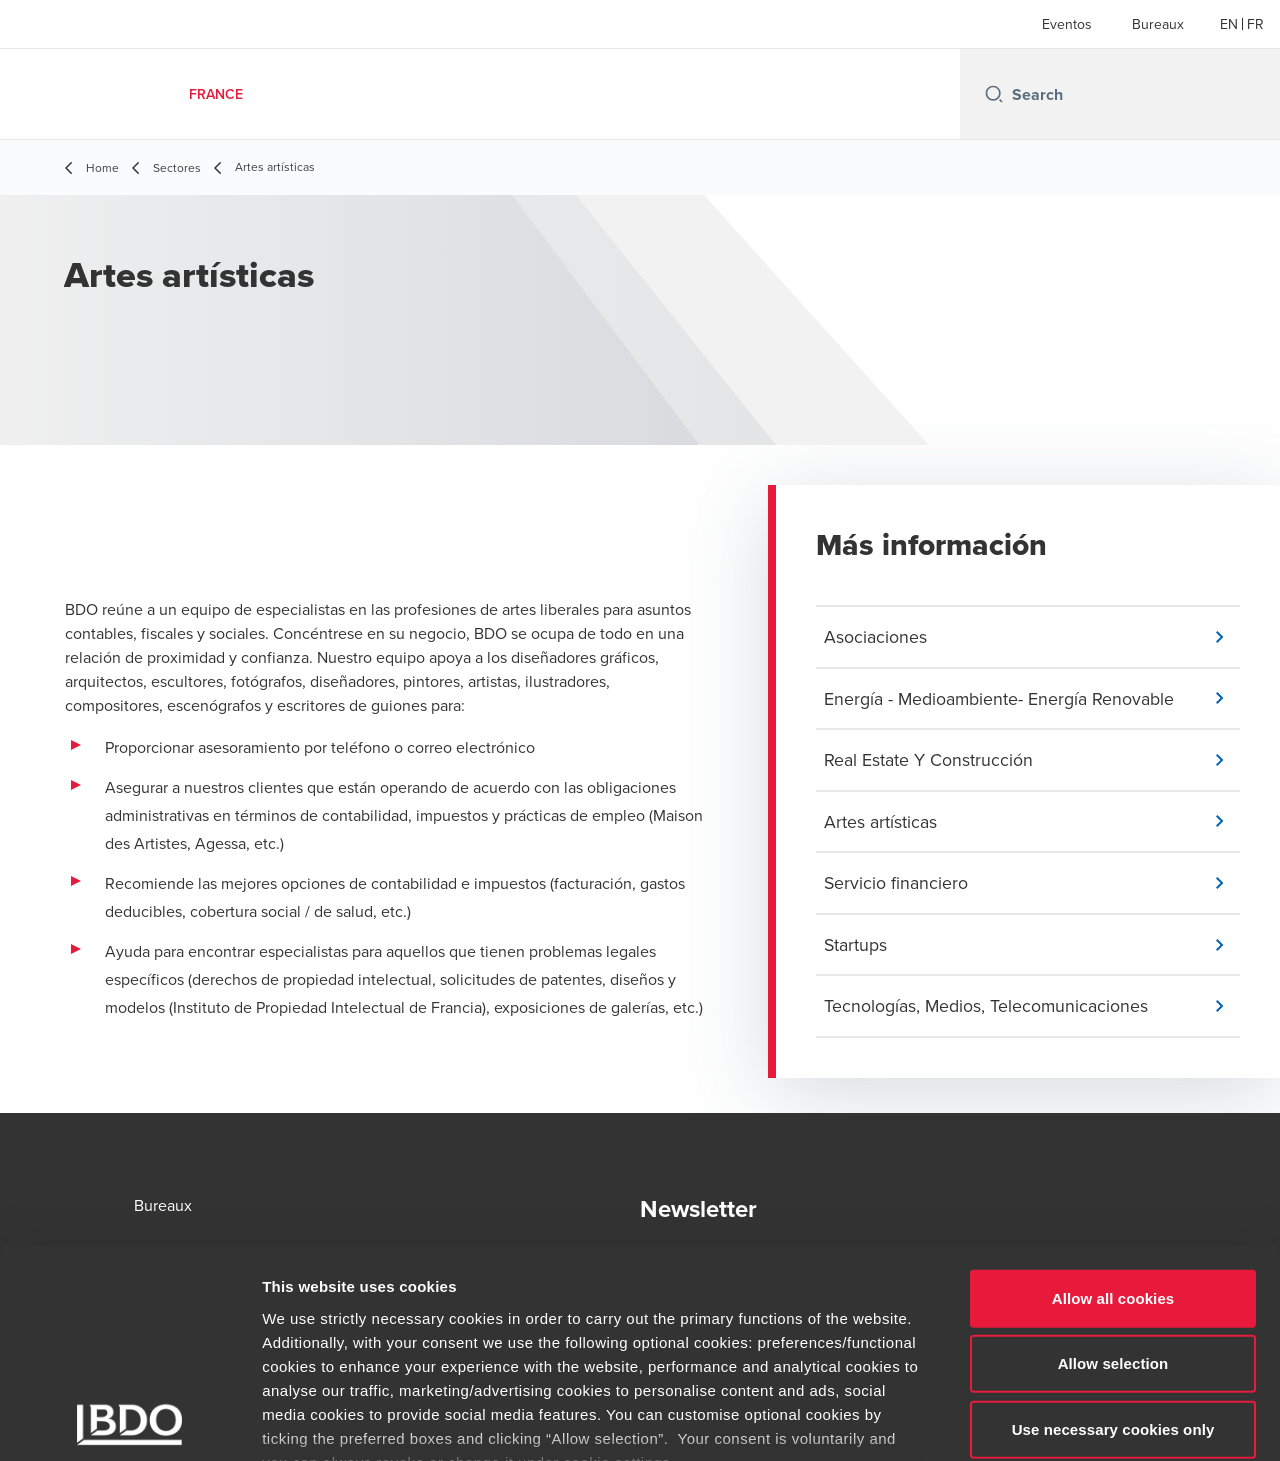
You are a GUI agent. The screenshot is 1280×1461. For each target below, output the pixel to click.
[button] (1032, 637)
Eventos (1067, 24)
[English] (1229, 24)
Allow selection (1113, 1220)
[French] (1255, 24)
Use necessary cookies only (1113, 1286)
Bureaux (1158, 24)
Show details (1049, 1421)
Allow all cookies (1113, 1155)
